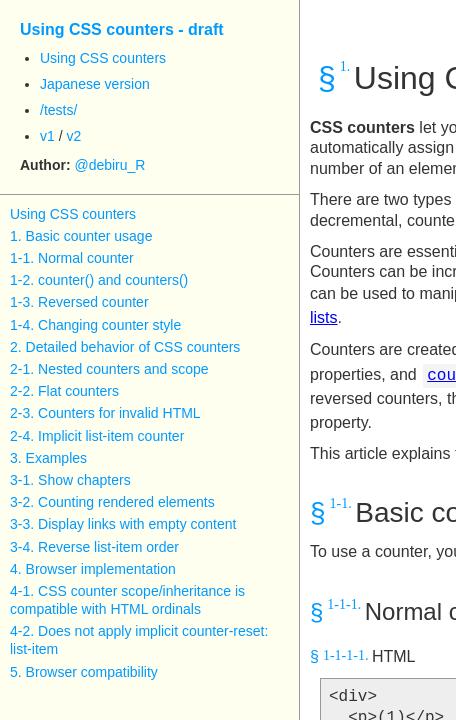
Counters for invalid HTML (119, 413)
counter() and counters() (113, 280)
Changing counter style (109, 325)
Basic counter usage (89, 236)
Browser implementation (101, 569)
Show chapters (84, 480)
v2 (73, 136)
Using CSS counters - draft (122, 29)
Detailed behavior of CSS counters (133, 347)
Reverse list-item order (108, 547)
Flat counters (78, 391)
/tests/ (58, 110)
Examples (56, 458)
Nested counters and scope (123, 369)
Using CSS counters (103, 58)
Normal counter (86, 258)
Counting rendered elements (126, 502)
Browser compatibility (92, 672)
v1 (47, 136)
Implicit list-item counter (111, 436)
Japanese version (95, 84)
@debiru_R (109, 165)
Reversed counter (93, 302)
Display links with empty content (137, 524)
